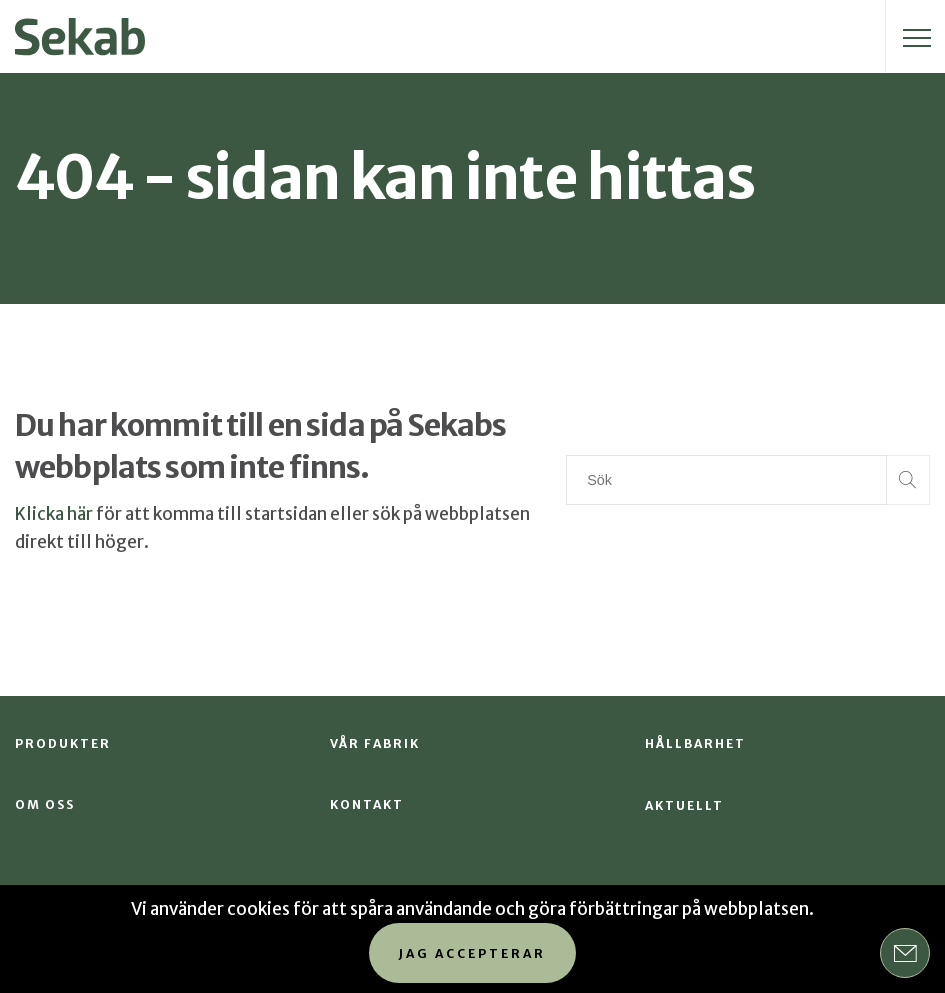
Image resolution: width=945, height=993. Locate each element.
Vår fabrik (375, 743)
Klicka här (54, 514)
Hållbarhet (695, 743)
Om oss (45, 804)
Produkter (63, 743)
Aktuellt (684, 805)
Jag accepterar (472, 953)
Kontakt (367, 804)
